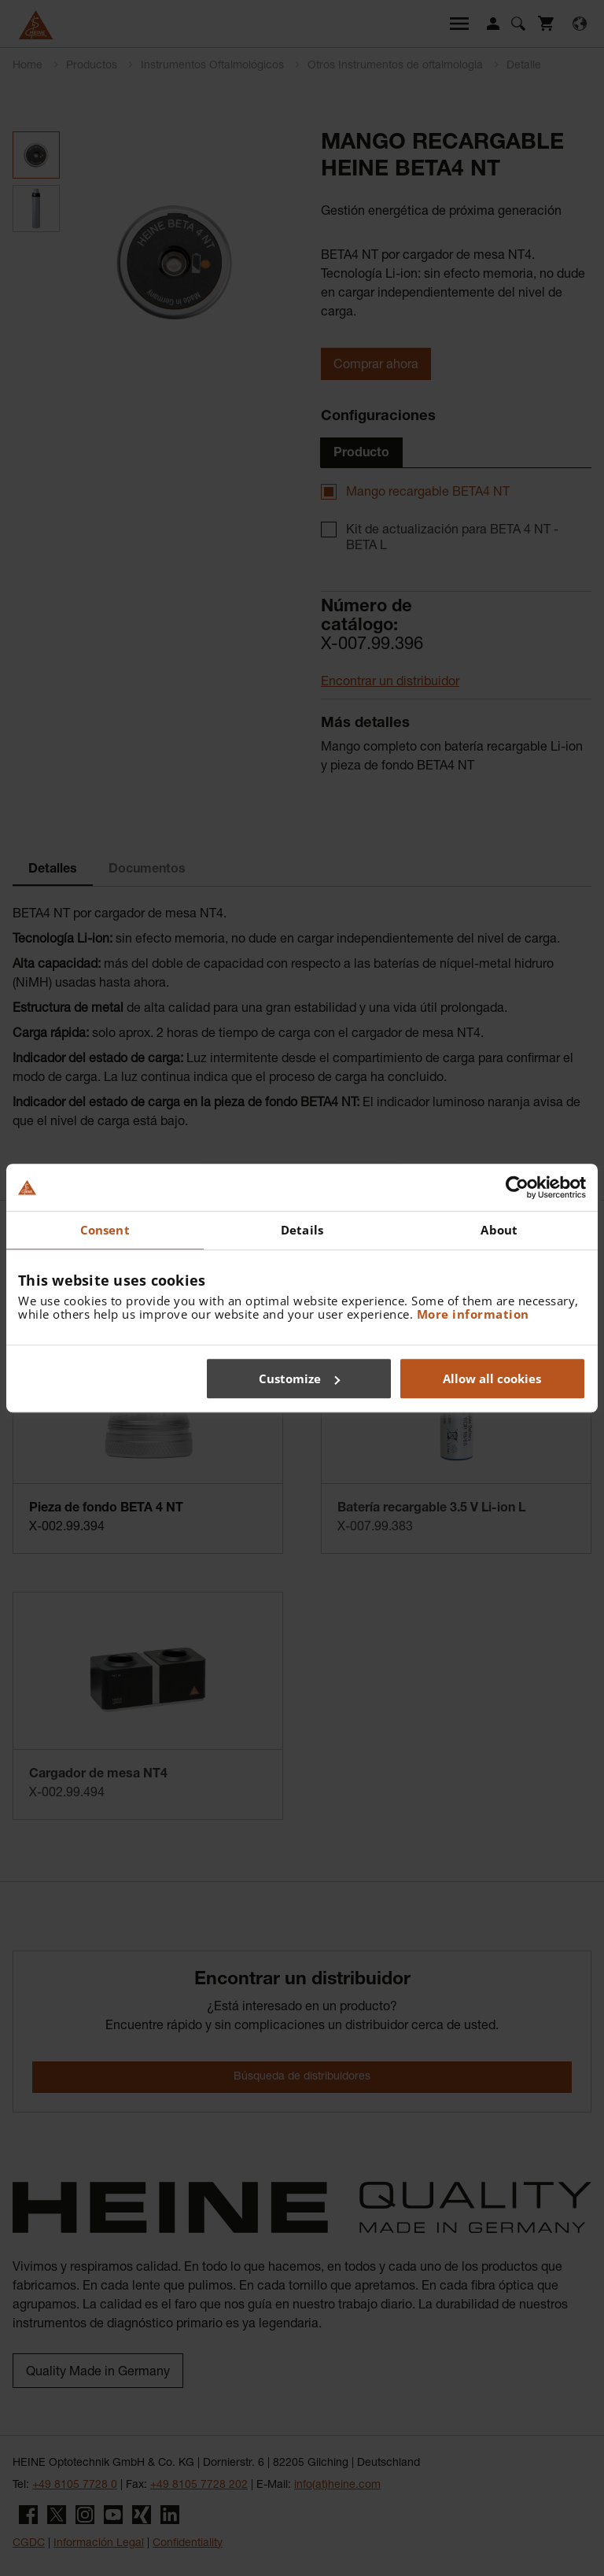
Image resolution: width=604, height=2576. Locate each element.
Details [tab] (302, 1230)
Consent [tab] (105, 1230)
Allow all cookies (492, 1378)
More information (473, 1314)
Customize (299, 1378)
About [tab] (499, 1230)
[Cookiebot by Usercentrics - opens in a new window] (517, 1187)
